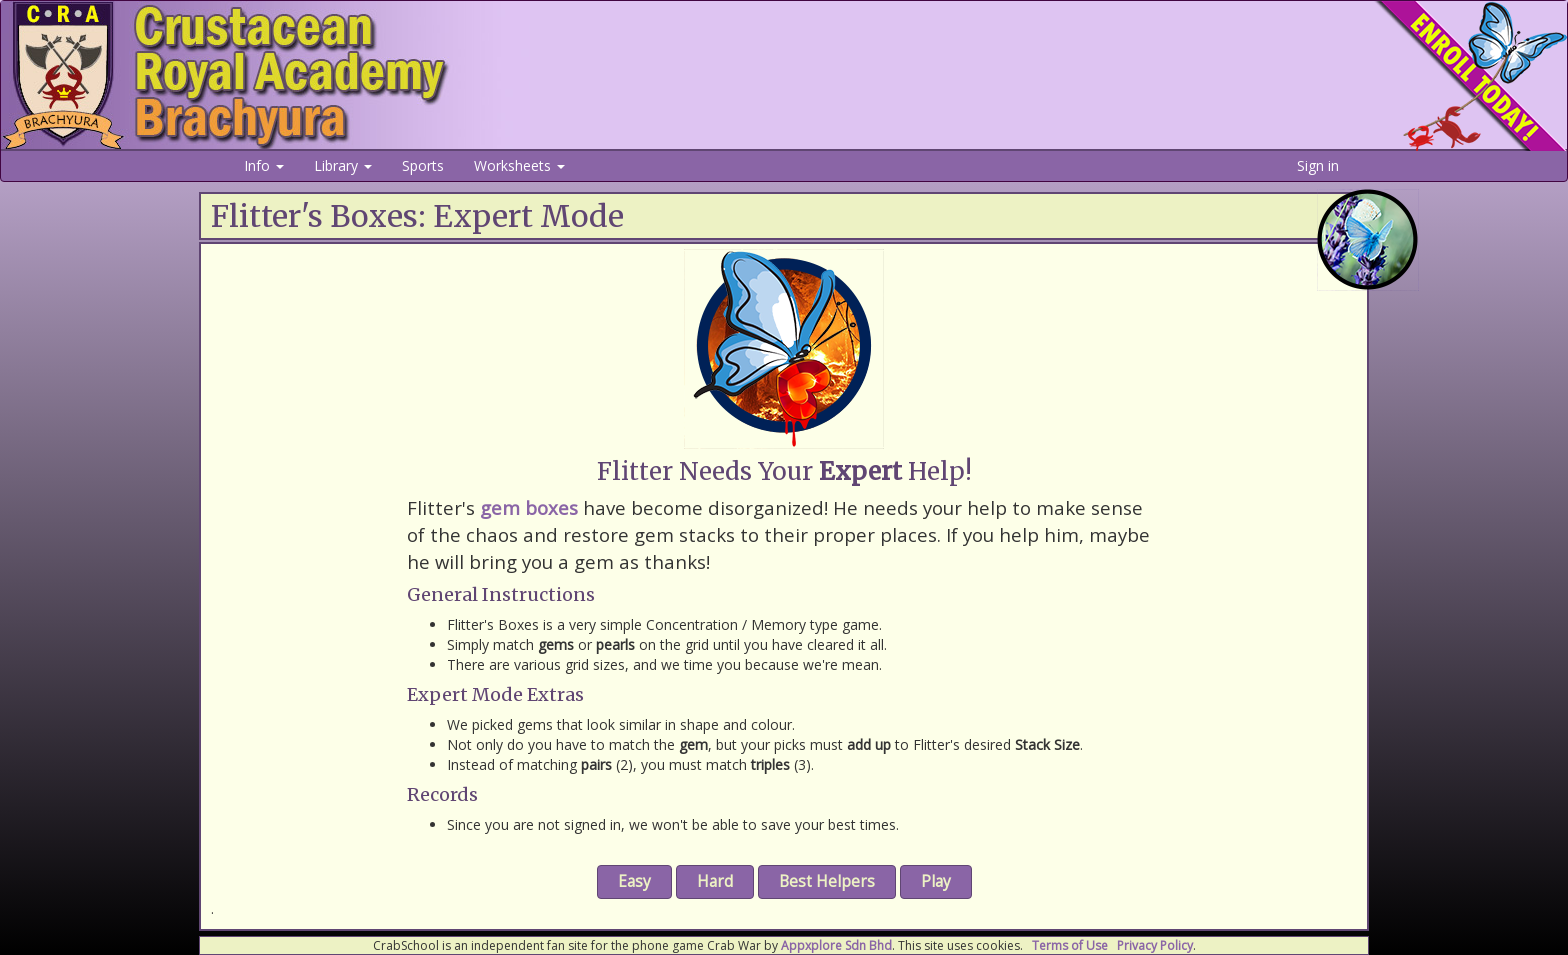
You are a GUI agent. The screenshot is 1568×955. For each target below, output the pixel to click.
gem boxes (529, 507)
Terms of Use (1070, 945)
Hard (715, 881)
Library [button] (343, 165)
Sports (423, 165)
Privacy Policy (1155, 945)
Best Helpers (827, 881)
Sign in (1318, 165)
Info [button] (264, 165)
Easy (634, 881)
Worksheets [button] (519, 165)
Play (936, 881)
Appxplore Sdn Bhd (836, 945)
